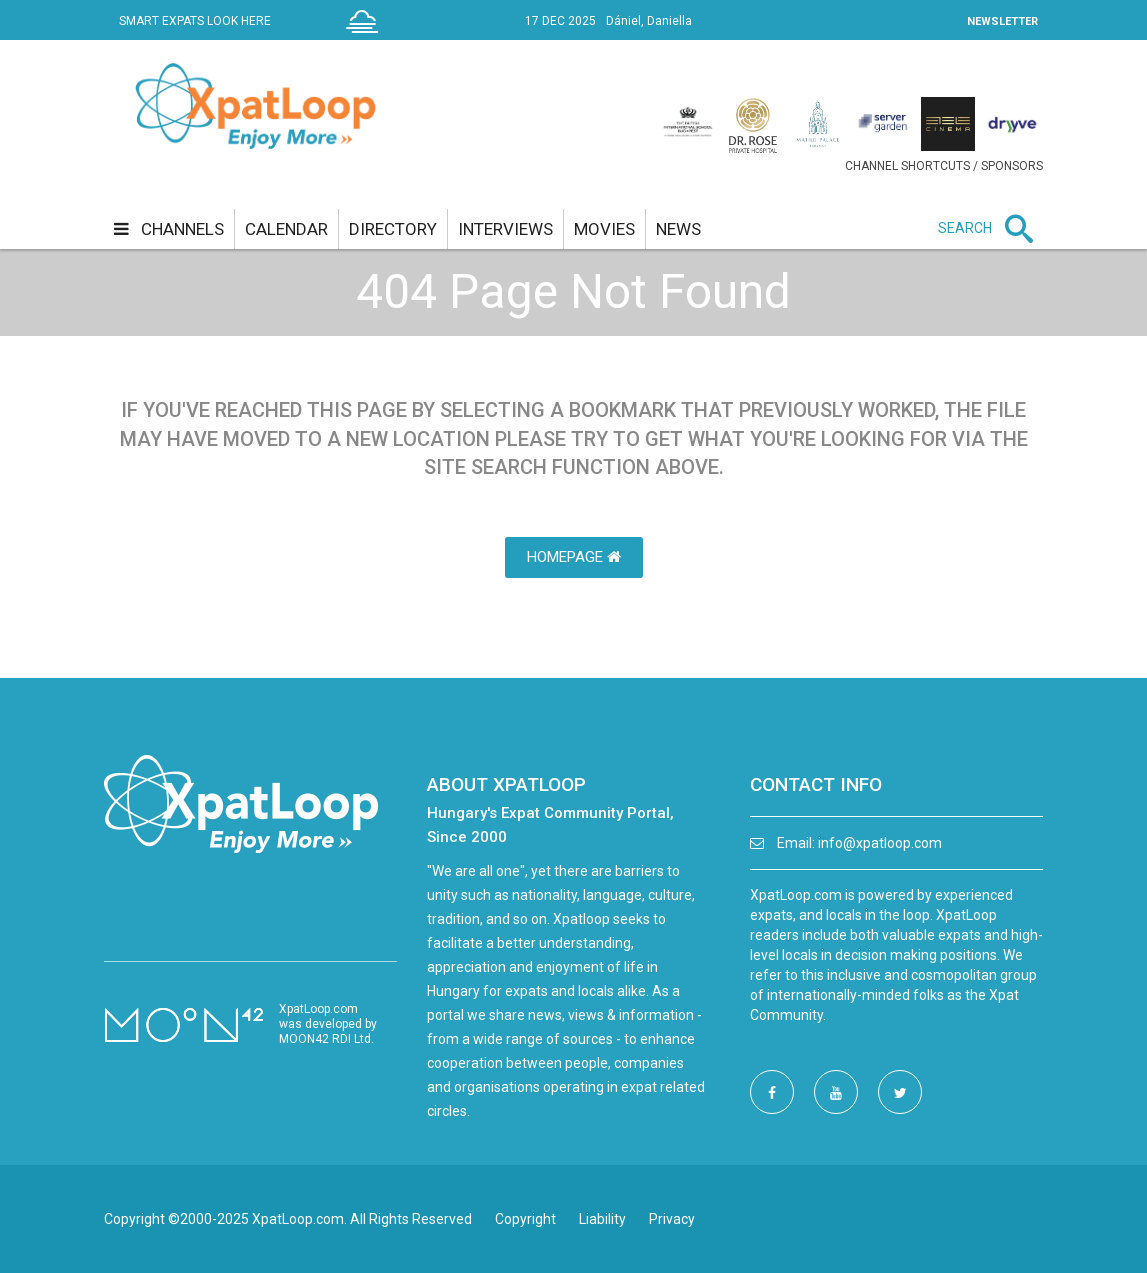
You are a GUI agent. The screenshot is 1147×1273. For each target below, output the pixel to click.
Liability (602, 1219)
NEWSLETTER (1002, 21)
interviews (505, 229)
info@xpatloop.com (880, 843)
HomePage (574, 557)
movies (604, 229)
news (678, 229)
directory (393, 229)
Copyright (525, 1219)
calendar (286, 229)
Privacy (672, 1219)
